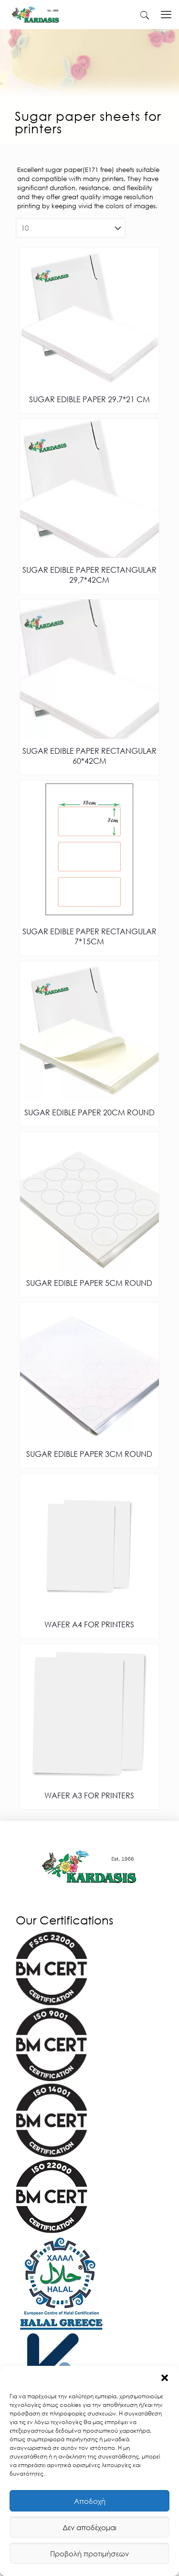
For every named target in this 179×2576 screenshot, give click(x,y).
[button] (164, 2378)
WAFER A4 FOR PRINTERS (89, 1624)
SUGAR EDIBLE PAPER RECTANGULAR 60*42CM (89, 756)
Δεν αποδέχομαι (89, 2527)
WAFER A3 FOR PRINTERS (89, 1795)
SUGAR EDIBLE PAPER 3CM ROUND (89, 1454)
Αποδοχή (89, 2501)
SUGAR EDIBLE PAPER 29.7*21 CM (89, 399)
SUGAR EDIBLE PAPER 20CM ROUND (89, 1112)
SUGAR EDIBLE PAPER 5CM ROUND (89, 1283)
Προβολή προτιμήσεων (89, 2553)
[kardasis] (145, 14)
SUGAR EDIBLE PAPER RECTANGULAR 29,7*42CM (89, 575)
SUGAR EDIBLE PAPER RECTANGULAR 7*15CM (89, 936)
